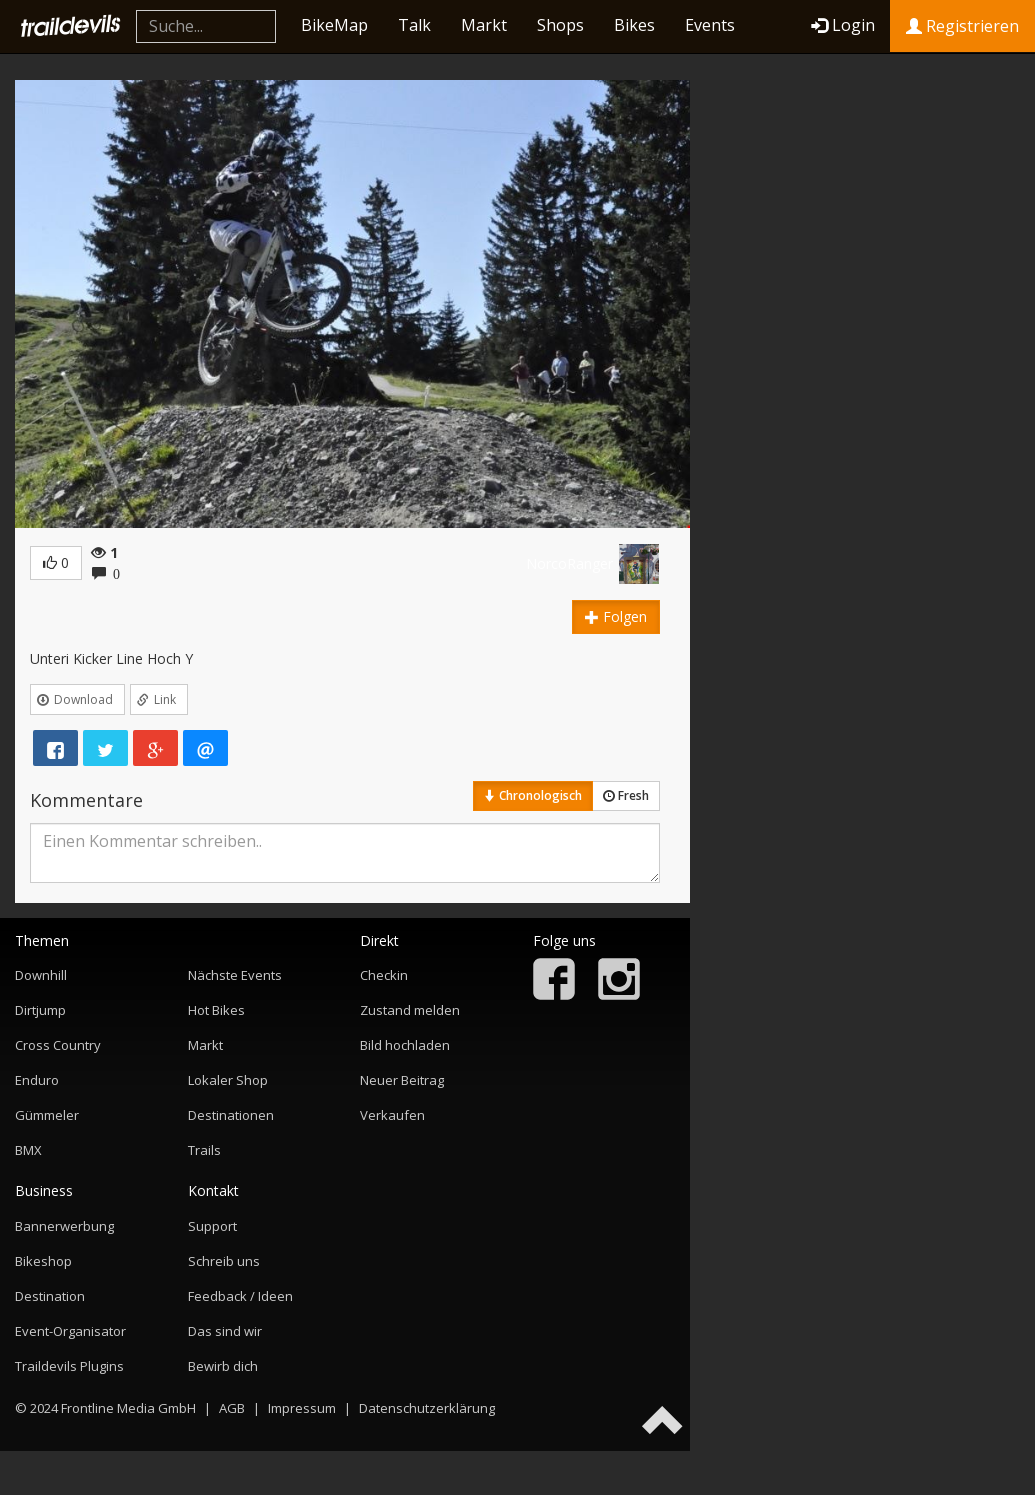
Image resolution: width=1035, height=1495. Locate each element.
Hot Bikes (216, 1010)
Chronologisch (533, 795)
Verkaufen (392, 1115)
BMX (28, 1150)
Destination (50, 1296)
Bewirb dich (223, 1366)
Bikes (634, 25)
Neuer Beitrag (402, 1080)
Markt (484, 25)
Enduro (37, 1080)
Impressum (302, 1408)
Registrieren (962, 26)
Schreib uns (224, 1261)
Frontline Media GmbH (128, 1408)
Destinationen (231, 1115)
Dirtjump (40, 1010)
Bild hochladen (405, 1045)
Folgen (616, 616)
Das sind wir (225, 1331)
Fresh (626, 795)
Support (212, 1226)
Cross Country (58, 1045)
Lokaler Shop (228, 1080)
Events (710, 25)
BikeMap (334, 25)
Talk (414, 25)
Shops (560, 25)
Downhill (41, 975)
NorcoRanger (569, 563)
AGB (232, 1408)
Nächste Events (235, 975)
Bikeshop (43, 1261)
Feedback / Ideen (240, 1296)
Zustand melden (410, 1010)
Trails (204, 1150)
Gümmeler (47, 1115)
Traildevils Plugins (69, 1366)
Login (843, 25)
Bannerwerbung (64, 1226)
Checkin (384, 975)
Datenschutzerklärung (427, 1408)
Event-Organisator (70, 1331)
